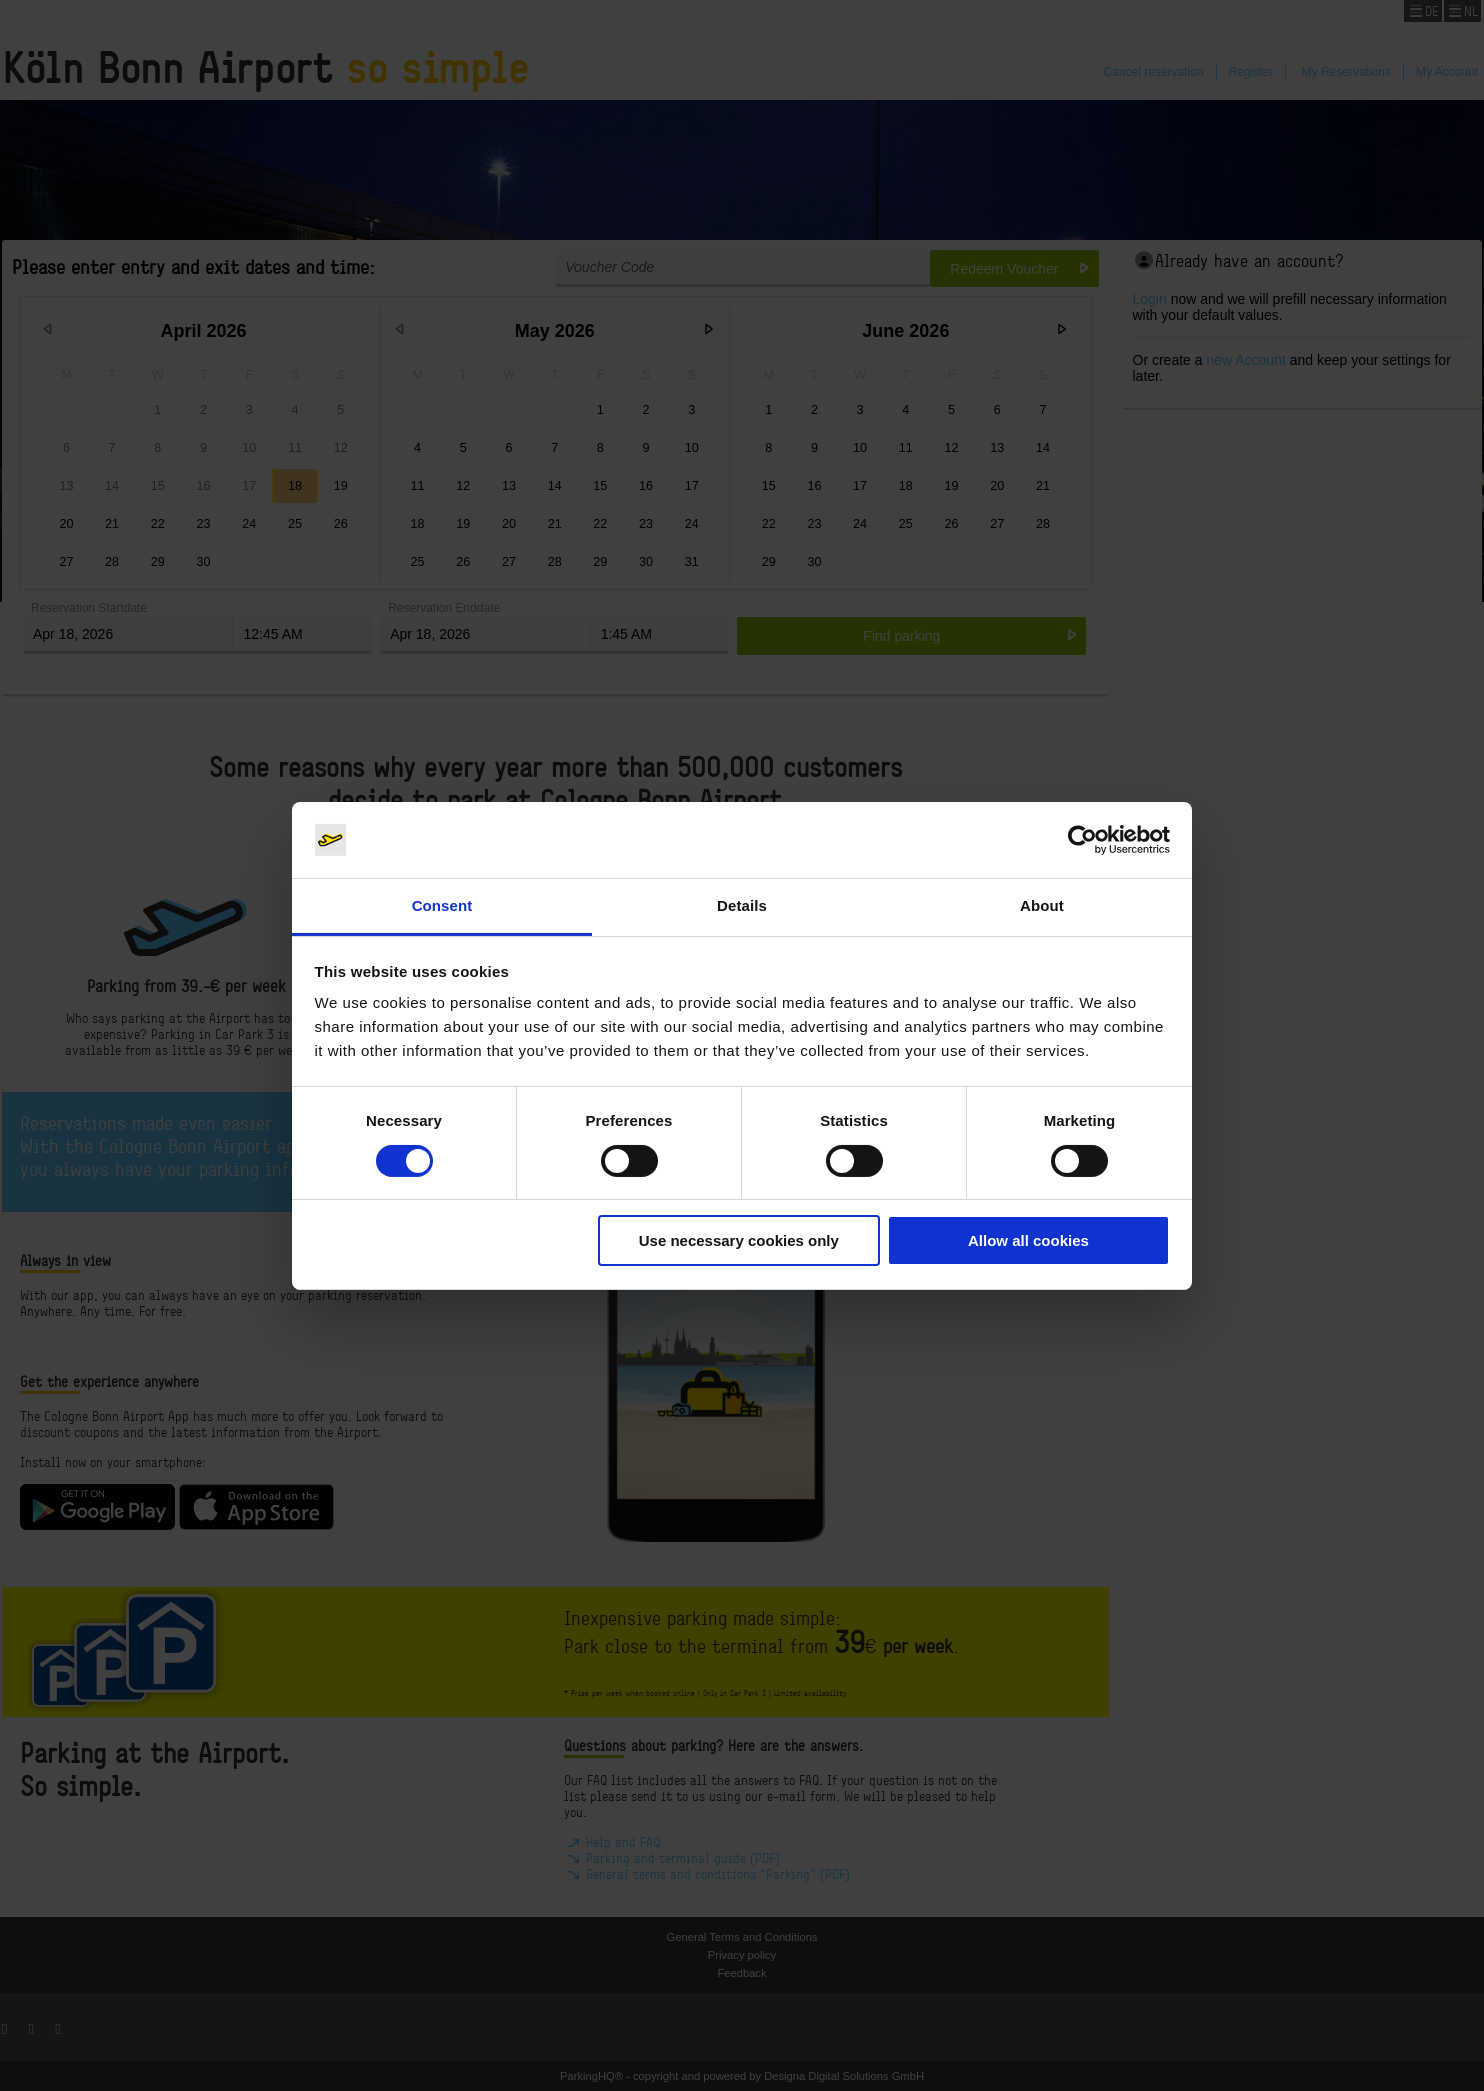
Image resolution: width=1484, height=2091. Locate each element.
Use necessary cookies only (739, 1240)
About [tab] (1042, 905)
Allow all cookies (1028, 1240)
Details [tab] (742, 905)
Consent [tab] (442, 905)
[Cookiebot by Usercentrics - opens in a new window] (1082, 840)
